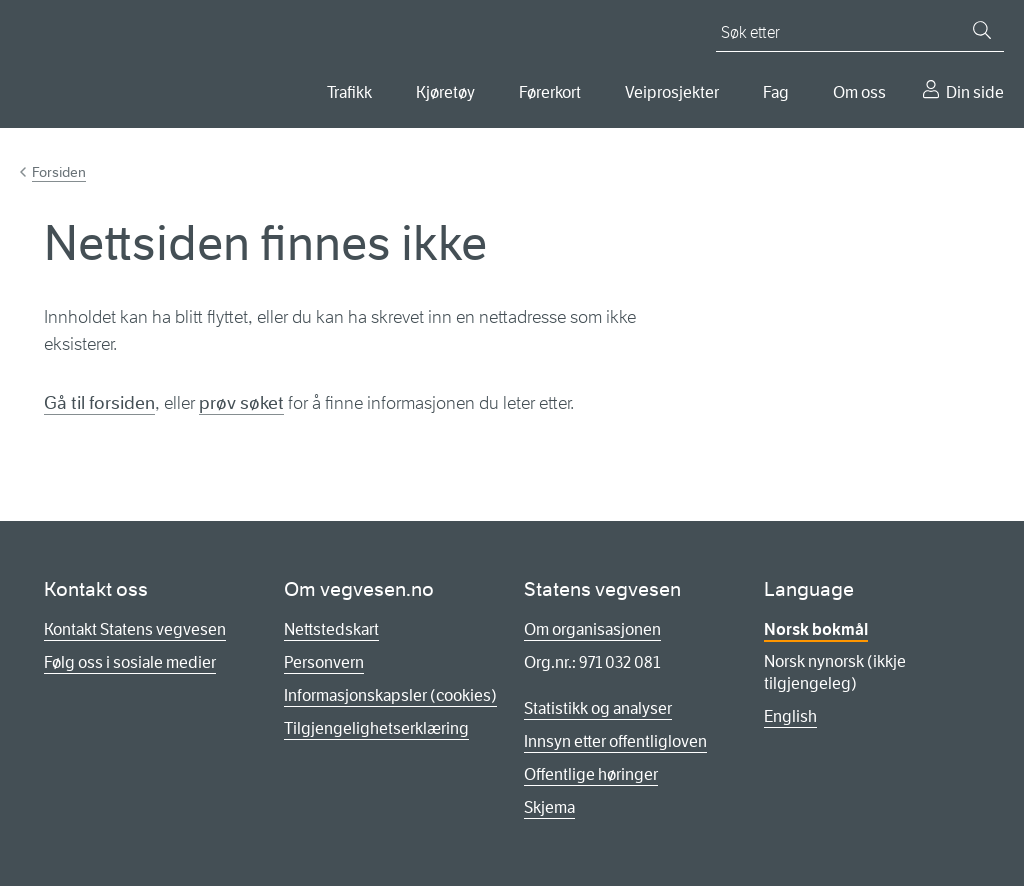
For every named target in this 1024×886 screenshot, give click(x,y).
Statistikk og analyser (598, 708)
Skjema (549, 807)
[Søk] (982, 30)
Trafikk (349, 92)
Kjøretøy (445, 92)
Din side (975, 92)
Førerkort (550, 92)
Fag (776, 92)
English (790, 716)
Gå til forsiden (99, 403)
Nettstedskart (331, 629)
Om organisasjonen (592, 629)
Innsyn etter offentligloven (615, 741)
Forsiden (59, 172)
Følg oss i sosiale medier (130, 662)
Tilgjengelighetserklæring (376, 728)
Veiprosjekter (672, 92)
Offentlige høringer (591, 774)
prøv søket (241, 403)
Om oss (859, 92)
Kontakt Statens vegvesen (135, 629)
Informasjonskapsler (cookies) (390, 695)
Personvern (324, 662)
